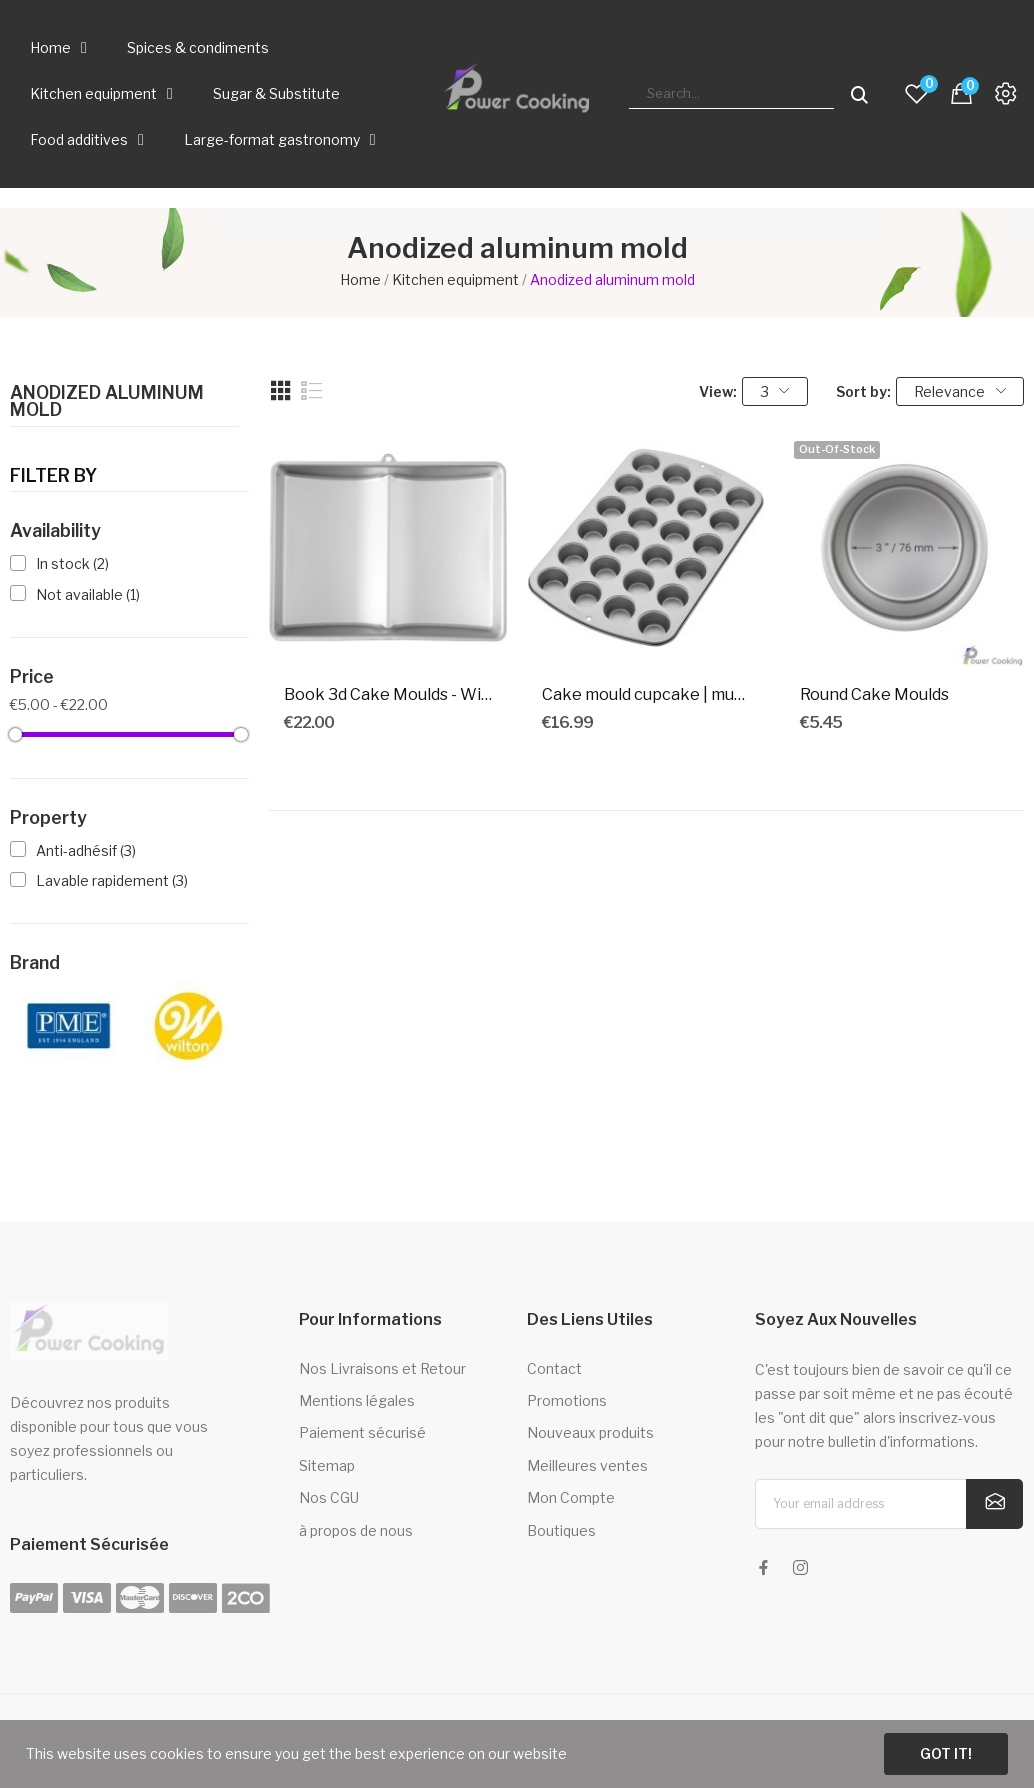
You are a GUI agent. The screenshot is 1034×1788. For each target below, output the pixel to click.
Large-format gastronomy (280, 140)
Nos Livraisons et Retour (382, 1368)
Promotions (567, 1400)
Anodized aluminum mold (107, 402)
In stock (72, 563)
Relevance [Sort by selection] (960, 391)
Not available (88, 594)
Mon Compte (571, 1497)
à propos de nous (356, 1530)
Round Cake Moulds (874, 694)
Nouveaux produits (590, 1432)
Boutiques (561, 1530)
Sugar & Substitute (276, 93)
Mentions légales (357, 1400)
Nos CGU (329, 1497)
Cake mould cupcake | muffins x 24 (646, 694)
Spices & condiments (198, 47)
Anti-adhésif (86, 850)
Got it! (946, 1753)
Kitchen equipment (101, 94)
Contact (554, 1368)
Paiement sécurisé (362, 1432)
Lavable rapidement (112, 880)
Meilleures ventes (587, 1465)
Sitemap (327, 1465)
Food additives (87, 140)
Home (58, 48)
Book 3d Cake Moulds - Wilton (388, 694)
